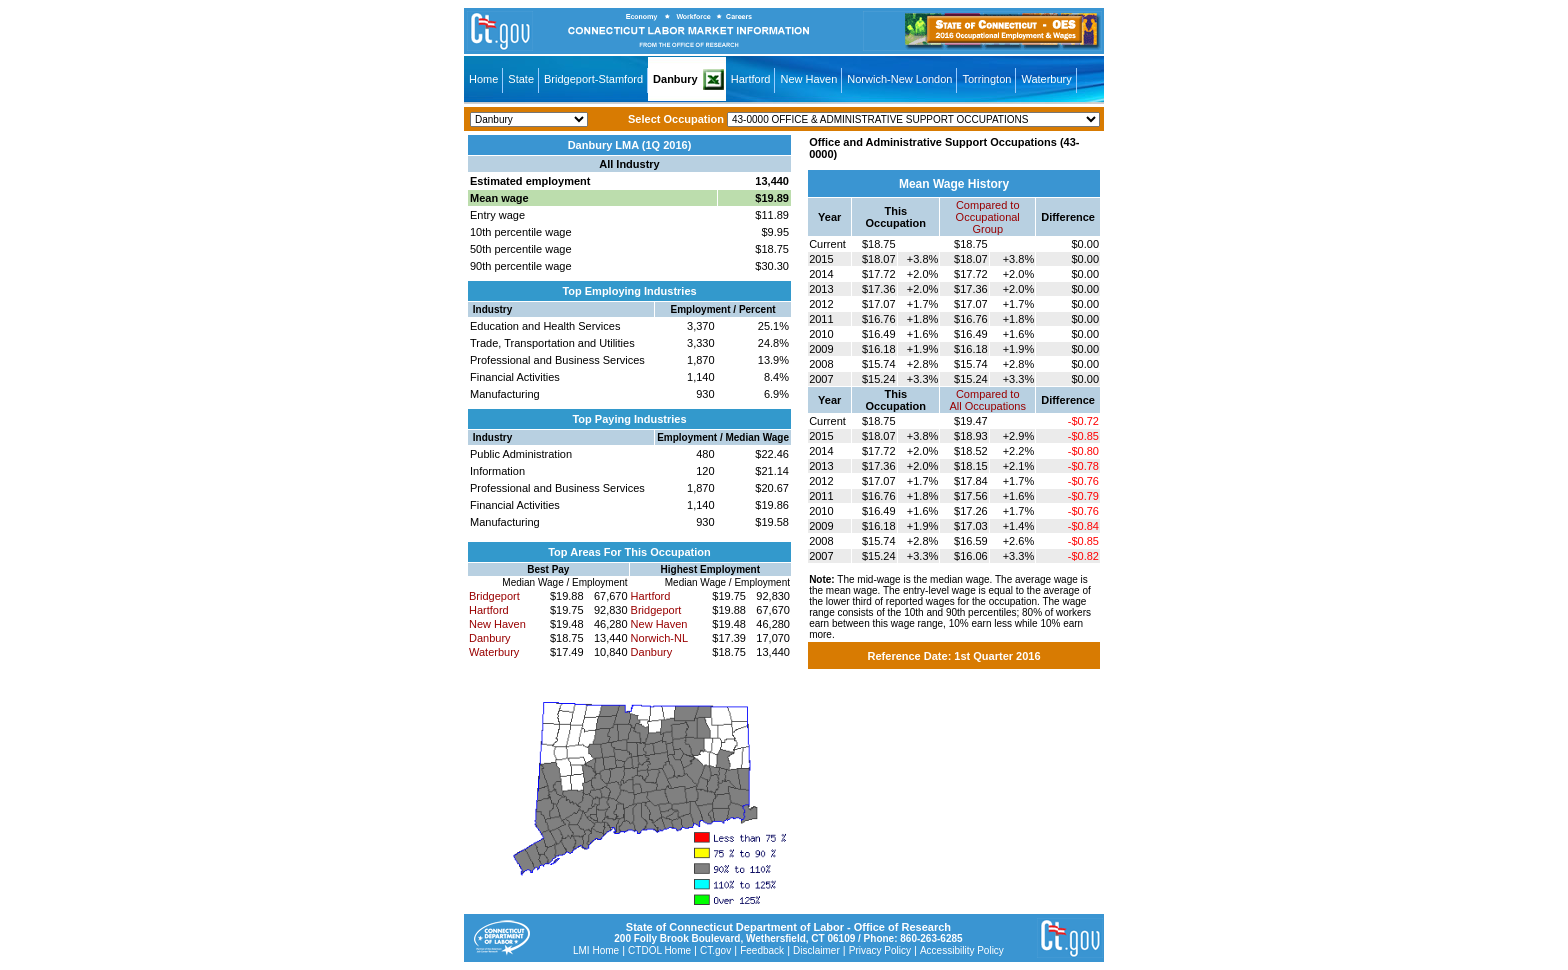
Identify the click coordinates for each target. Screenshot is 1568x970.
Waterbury (1046, 79)
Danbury (675, 79)
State (521, 79)
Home (483, 79)
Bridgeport (494, 596)
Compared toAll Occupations (988, 400)
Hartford (751, 79)
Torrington (986, 79)
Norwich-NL (659, 638)
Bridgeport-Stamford (593, 79)
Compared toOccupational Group (988, 217)
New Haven (808, 79)
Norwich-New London (899, 79)
